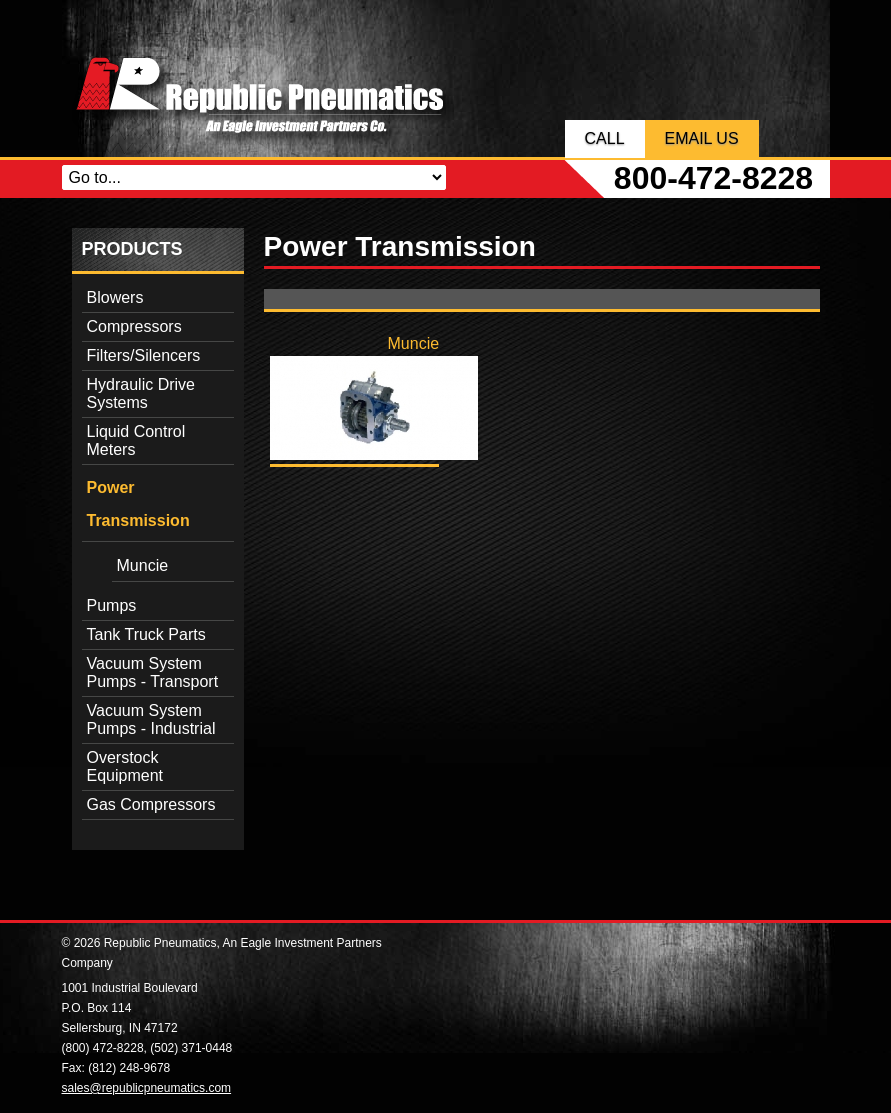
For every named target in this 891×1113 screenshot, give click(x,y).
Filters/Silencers (144, 355)
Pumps (112, 605)
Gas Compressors (151, 804)
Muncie (143, 565)
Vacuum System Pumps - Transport (153, 672)
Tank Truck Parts (146, 634)
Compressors (134, 326)
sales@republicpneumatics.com (147, 1088)
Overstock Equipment (125, 766)
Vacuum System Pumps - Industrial (151, 719)
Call (605, 138)
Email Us (702, 138)
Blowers (115, 297)
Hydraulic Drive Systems (141, 393)
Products (132, 249)
